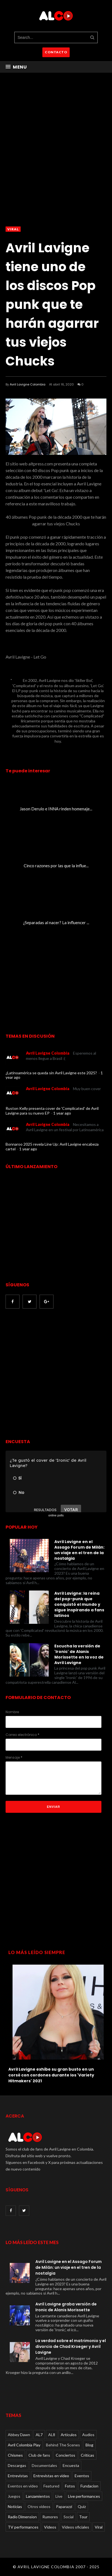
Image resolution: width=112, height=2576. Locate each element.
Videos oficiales (75, 2527)
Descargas (17, 2465)
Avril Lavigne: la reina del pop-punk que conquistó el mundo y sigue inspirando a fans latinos (79, 1604)
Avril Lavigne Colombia (27, 384)
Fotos (70, 2486)
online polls (56, 1515)
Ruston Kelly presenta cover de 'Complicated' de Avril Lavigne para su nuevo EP (52, 1110)
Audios (88, 2434)
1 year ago (62, 1113)
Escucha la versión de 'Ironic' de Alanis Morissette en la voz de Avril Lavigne (79, 1654)
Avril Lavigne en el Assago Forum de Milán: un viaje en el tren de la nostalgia (79, 1550)
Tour (83, 2516)
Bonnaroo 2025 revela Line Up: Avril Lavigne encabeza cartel (52, 1146)
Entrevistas (18, 2475)
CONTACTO (56, 52)
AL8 (51, 2434)
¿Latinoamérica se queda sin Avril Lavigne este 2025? (52, 1072)
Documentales (44, 2465)
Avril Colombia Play (24, 2445)
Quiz (82, 2506)
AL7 (39, 2434)
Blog (89, 2445)
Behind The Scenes (63, 2445)
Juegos (14, 2496)
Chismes (15, 2455)
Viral (13, 229)
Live (58, 2496)
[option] (56, 2022)
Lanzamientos (38, 2496)
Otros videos (39, 2506)
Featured (51, 2486)
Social (69, 2516)
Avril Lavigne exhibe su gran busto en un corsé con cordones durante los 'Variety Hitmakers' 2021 (51, 2075)
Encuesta (71, 2465)
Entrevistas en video (51, 2475)
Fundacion (89, 2486)
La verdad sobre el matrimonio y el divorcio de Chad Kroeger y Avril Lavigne (70, 2346)
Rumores (50, 2516)
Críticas (87, 2455)
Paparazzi (64, 2506)
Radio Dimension (22, 2516)
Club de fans (39, 2455)
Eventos (82, 2475)
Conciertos (65, 2455)
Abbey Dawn (19, 2434)
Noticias (15, 2506)
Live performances (84, 2496)
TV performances (23, 2527)
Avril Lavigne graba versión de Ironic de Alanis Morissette (66, 2307)
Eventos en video (23, 2486)
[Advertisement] (56, 1374)
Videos (50, 2527)
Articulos (69, 2434)
